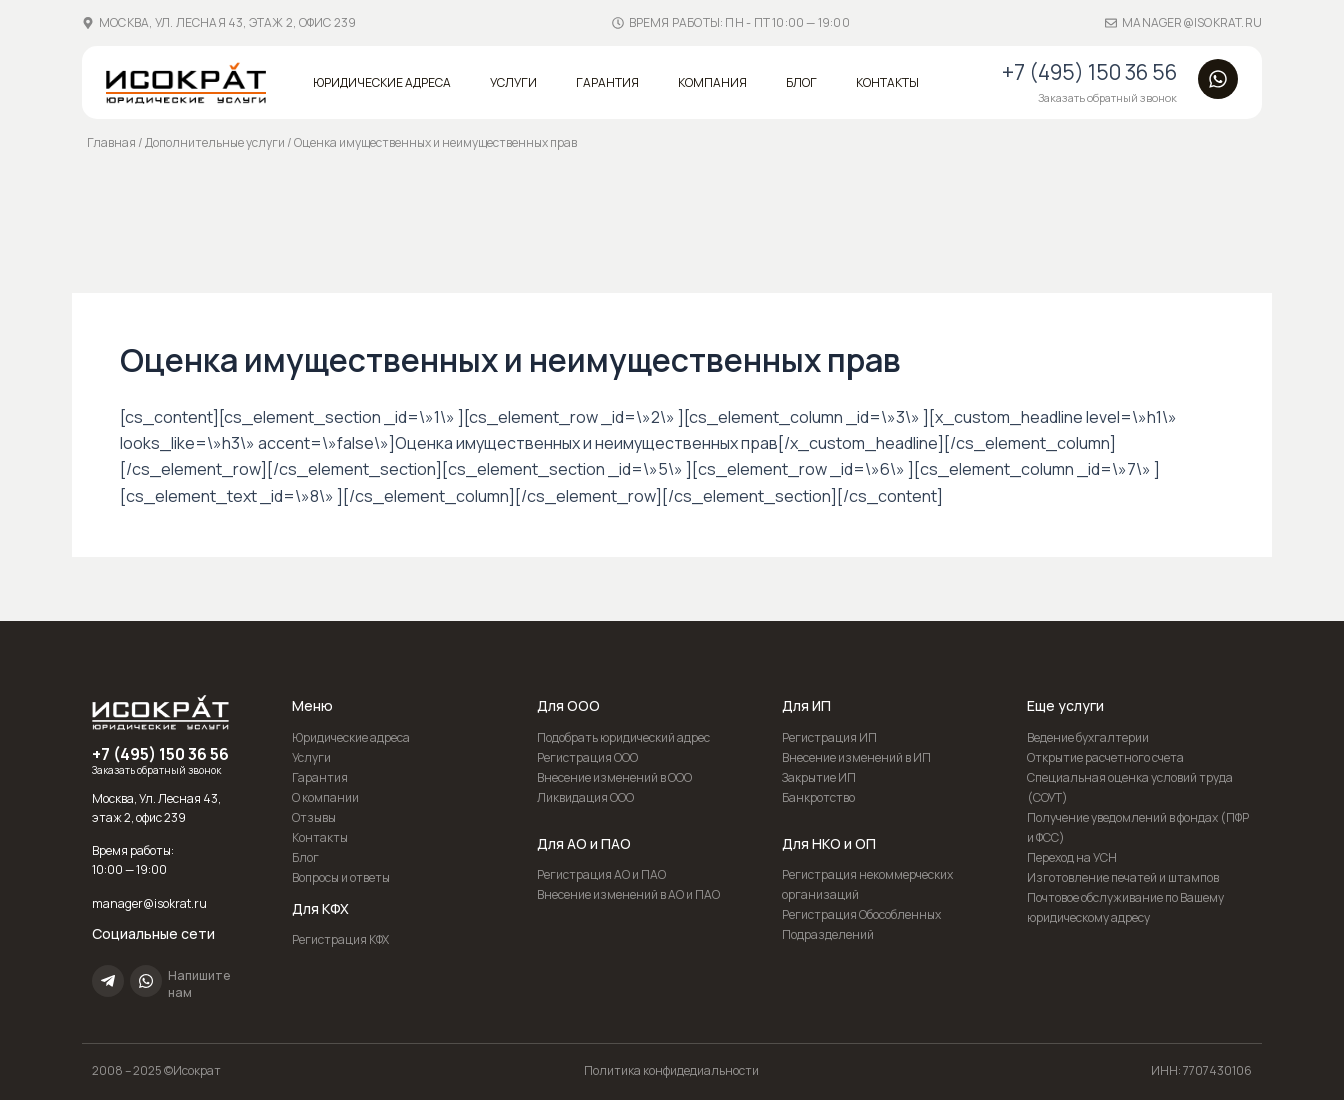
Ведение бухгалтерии (1088, 737)
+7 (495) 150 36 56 (1089, 72)
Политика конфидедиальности (671, 1070)
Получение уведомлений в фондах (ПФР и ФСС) (1138, 827)
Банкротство (818, 797)
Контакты (887, 82)
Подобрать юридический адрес (623, 737)
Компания (712, 82)
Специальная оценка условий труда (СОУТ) (1130, 787)
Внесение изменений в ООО (614, 777)
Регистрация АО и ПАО (601, 874)
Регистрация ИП (829, 737)
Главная (111, 142)
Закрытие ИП (819, 777)
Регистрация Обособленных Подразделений (861, 924)
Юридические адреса (382, 82)
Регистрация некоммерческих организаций (867, 884)
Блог (801, 82)
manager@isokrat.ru (1192, 22)
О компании (325, 797)
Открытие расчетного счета (1105, 757)
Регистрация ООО (587, 757)
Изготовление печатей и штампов (1123, 877)
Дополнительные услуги (215, 142)
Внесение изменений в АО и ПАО (628, 894)
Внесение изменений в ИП (856, 757)
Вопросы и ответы (341, 877)
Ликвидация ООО (585, 797)
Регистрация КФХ (340, 939)
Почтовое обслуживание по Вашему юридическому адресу (1125, 907)
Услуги (513, 82)
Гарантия (607, 82)
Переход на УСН (1072, 857)
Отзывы (314, 817)
